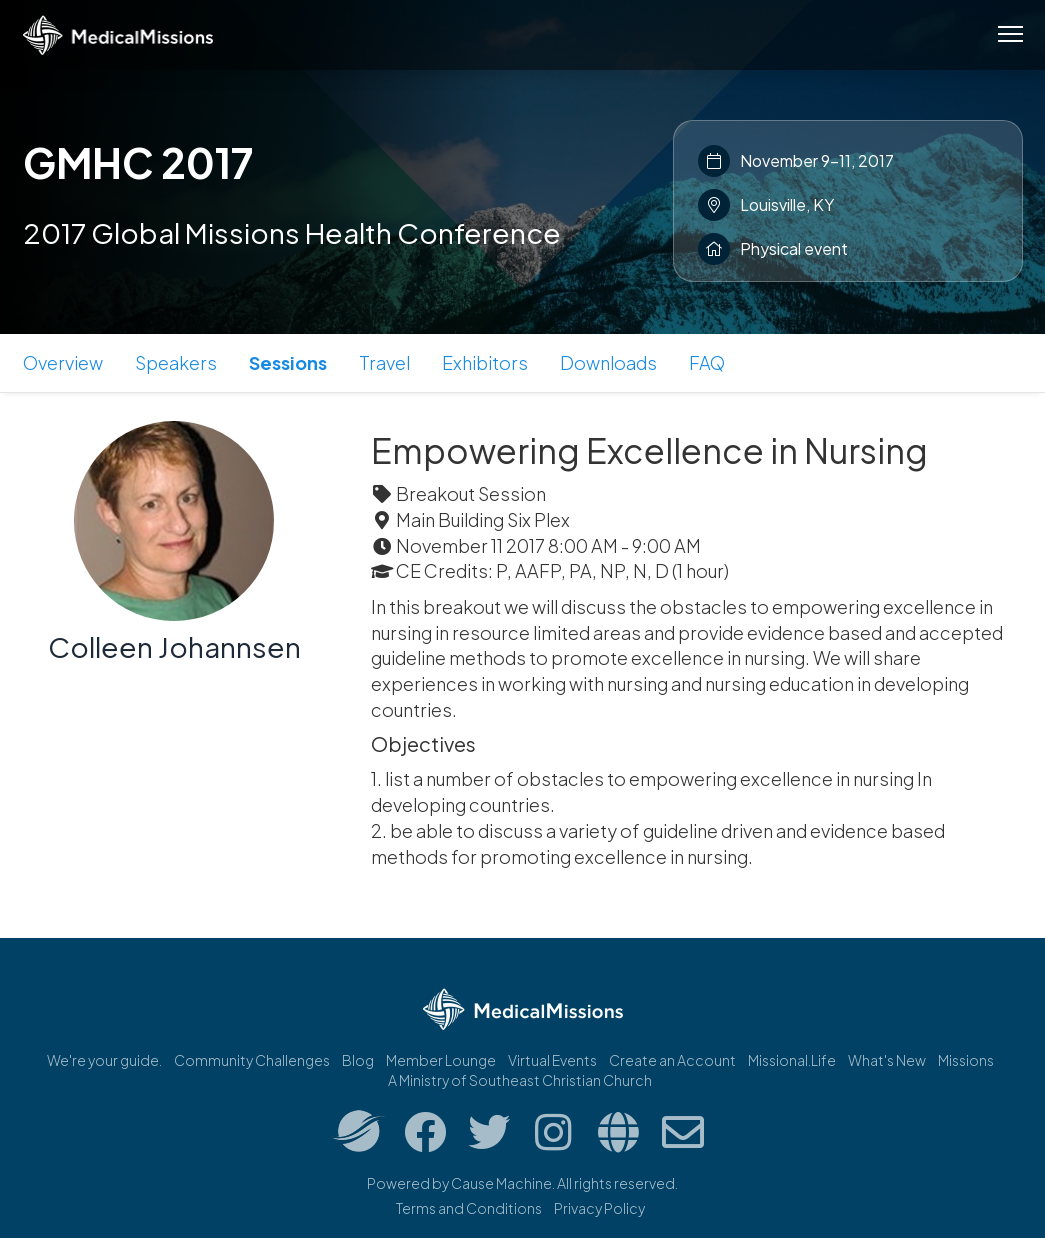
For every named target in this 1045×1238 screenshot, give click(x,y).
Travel (384, 362)
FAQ (707, 362)
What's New (887, 1060)
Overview (63, 362)
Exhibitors (485, 362)
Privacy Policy (599, 1208)
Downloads (608, 362)
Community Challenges (252, 1060)
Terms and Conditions (469, 1208)
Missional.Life (792, 1060)
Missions (966, 1060)
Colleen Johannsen (174, 646)
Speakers (176, 362)
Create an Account (672, 1060)
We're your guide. (104, 1060)
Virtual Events (552, 1060)
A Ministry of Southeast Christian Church (520, 1080)
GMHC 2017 (138, 162)
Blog (358, 1060)
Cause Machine (501, 1183)
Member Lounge (441, 1060)
